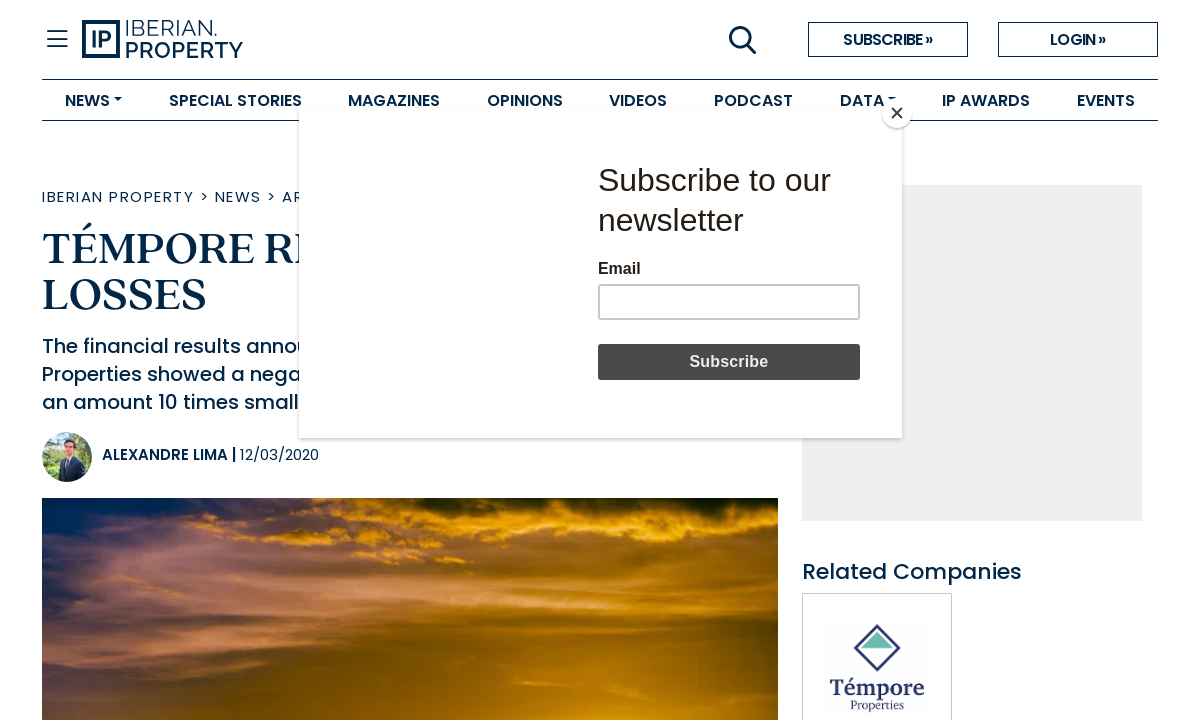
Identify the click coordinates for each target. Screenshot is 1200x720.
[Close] (897, 113)
